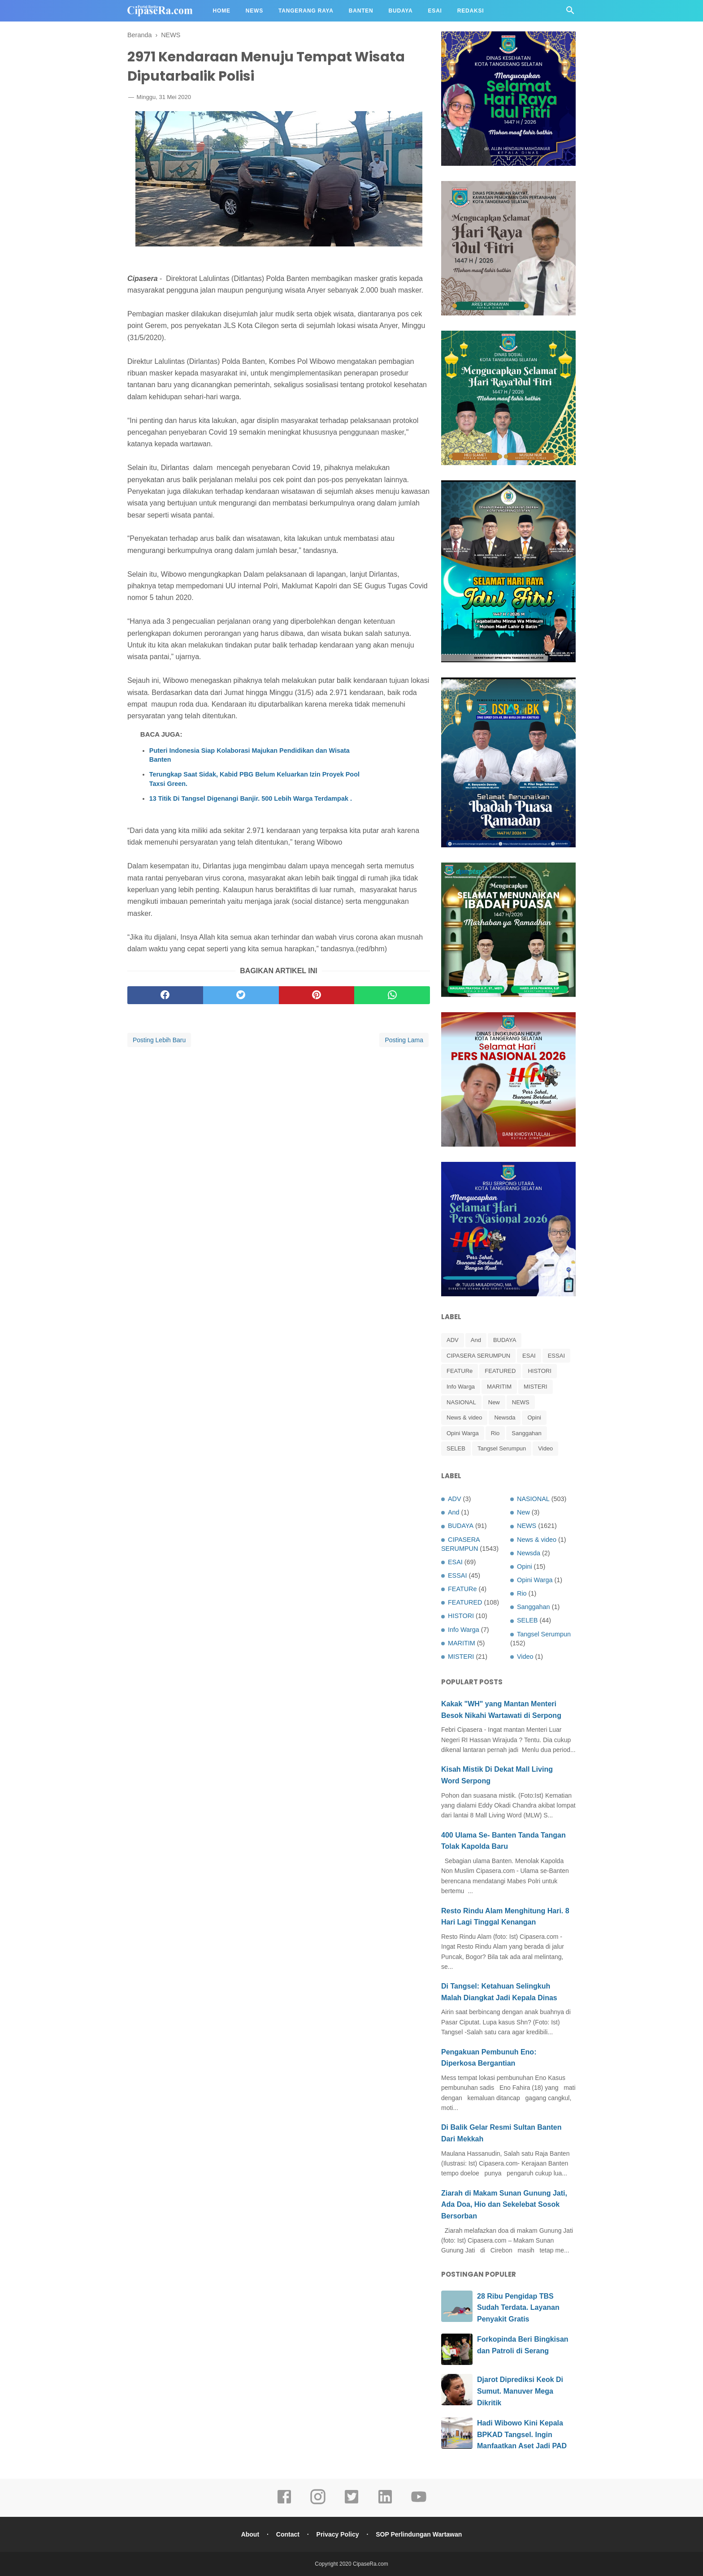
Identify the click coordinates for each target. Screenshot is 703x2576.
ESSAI (556, 1355)
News (254, 11)
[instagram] (318, 2502)
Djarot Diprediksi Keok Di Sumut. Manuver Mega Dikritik (520, 2391)
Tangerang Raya (306, 11)
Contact (287, 2534)
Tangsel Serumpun (501, 1448)
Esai (435, 11)
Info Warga (461, 1386)
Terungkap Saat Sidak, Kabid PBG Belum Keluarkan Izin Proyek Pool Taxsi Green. (254, 779)
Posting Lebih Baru (159, 1040)
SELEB (456, 1448)
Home (221, 11)
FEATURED (500, 1371)
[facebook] (165, 995)
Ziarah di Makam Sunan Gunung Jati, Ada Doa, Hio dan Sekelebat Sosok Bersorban (504, 2204)
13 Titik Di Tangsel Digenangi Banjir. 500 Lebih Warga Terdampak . (250, 798)
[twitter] (241, 995)
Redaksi (470, 11)
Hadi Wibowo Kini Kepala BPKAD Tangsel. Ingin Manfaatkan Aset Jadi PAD (522, 2434)
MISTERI (535, 1386)
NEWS (520, 1402)
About (250, 2534)
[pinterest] (317, 995)
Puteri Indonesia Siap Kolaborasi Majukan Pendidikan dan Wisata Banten (249, 755)
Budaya (401, 11)
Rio (495, 1433)
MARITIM (499, 1386)
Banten (361, 11)
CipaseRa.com (370, 2564)
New (494, 1402)
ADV (453, 1340)
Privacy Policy (338, 2534)
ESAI (529, 1355)
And (476, 1340)
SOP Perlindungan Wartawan (419, 2534)
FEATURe (460, 1371)
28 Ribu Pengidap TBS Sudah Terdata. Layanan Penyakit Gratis (518, 2307)
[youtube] (419, 2502)
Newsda (504, 1417)
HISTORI (539, 1371)
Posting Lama (404, 1040)
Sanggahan (527, 1433)
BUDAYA (504, 1340)
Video (545, 1448)
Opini (534, 1417)
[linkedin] (385, 2502)
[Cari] (570, 12)
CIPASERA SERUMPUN (478, 1355)
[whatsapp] (392, 995)
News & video (464, 1417)
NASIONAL (461, 1402)
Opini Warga (463, 1433)
